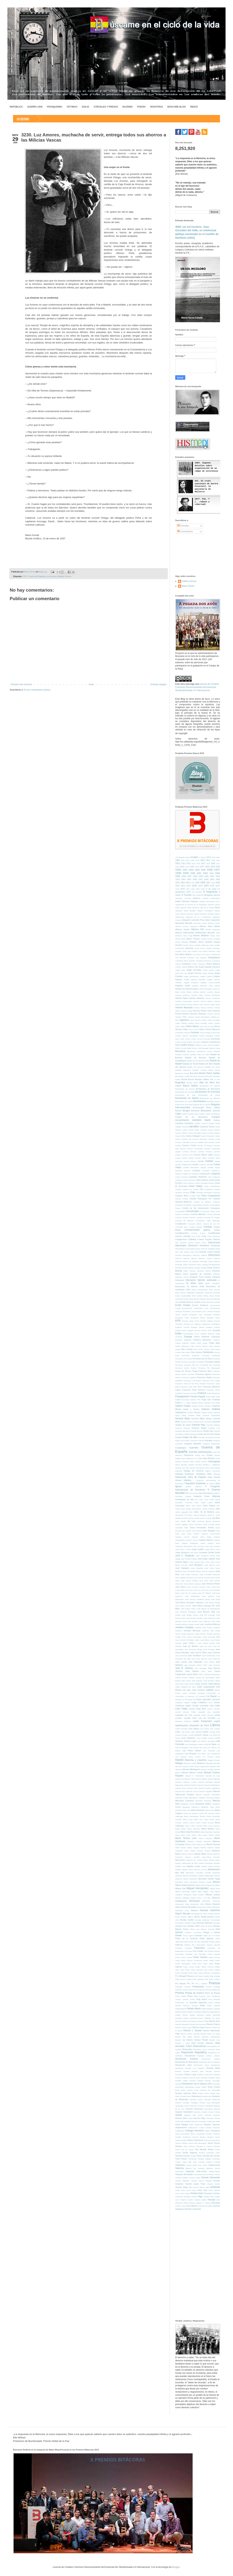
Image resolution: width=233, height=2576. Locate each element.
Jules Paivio (186, 1681)
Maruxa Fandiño (192, 1857)
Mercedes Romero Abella (201, 1882)
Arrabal (191, 1023)
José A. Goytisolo (184, 1555)
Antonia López (197, 995)
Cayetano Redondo (198, 1177)
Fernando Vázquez (183, 1365)
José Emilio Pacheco (189, 1574)
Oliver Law (194, 1929)
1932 (185, 870)
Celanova (216, 1177)
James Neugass (199, 1515)
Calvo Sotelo (199, 1114)
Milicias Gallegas (182, 1898)
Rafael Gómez (181, 2015)
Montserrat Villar (197, 1904)
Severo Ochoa (214, 2112)
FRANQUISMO (54, 106)
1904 (197, 860)
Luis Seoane (181, 1757)
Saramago (179, 2106)
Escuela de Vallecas (192, 1324)
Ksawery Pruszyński (207, 1693)
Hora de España (197, 1477)
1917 (203, 863)
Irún (196, 1499)
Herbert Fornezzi (195, 1465)
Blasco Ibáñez (190, 1085)
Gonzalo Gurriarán (205, 1437)
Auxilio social (180, 1042)
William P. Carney (203, 2203)
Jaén (218, 1509)
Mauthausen (214, 1869)
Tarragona (215, 2131)
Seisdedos (188, 2112)
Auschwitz (215, 1039)
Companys (215, 1208)
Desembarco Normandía (185, 1249)
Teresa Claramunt (195, 2140)
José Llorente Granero (196, 1587)
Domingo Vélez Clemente (185, 1265)
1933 (190, 870)
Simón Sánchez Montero (209, 2115)
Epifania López (213, 1318)
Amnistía (189, 948)
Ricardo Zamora (213, 2071)
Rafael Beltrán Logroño (210, 2009)
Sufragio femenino (194, 2130)
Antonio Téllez (181, 1017)
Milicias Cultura (212, 1894)
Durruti (178, 1270)
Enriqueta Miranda (212, 1315)
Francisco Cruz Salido (211, 1381)
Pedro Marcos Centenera (191, 1960)
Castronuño (205, 1174)
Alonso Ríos (215, 936)
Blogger (176, 2567)
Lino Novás (204, 1729)
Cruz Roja (196, 1236)
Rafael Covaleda (194, 2012)
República (201, 2052)
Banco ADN (197, 1048)
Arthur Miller (180, 1026)
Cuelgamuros (181, 1239)
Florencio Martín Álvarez (186, 1368)
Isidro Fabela (209, 1505)
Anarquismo (214, 957)
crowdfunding (214, 1233)
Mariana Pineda (194, 1841)
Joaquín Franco (192, 1540)
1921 (218, 863)
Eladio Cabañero (212, 1283)
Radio (202, 2005)
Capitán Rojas (214, 1123)
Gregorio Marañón (192, 1444)
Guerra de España (36, 576)
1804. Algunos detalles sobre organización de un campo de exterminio (206, 467)
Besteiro (198, 1079)
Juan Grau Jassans (199, 1659)
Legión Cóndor (192, 1705)
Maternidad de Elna (190, 1863)
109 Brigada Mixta (182, 857)
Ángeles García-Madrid (210, 983)
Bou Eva (184, 1105)
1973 (194, 885)
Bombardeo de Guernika (207, 1092)
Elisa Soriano (180, 1293)
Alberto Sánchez (186, 914)
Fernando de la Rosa (183, 1359)
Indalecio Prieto (202, 1496)
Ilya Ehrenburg (205, 1493)
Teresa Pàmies (181, 2143)
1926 (197, 867)
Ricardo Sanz (198, 2071)
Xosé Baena (191, 2206)
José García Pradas (189, 1581)
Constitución (180, 1224)
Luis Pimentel (209, 1751)
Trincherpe (192, 2159)
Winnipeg (216, 2203)
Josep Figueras (187, 1634)
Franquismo (182, 1396)
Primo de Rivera (212, 1993)
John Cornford (198, 1546)
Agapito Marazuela (207, 901)
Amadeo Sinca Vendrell (200, 942)
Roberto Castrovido (205, 2075)
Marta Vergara (193, 1848)
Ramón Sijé (180, 2040)
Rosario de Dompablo (210, 2090)
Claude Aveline (181, 1199)
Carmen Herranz (189, 1152)
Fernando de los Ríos (202, 1358)
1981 (188, 889)
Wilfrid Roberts (189, 2203)
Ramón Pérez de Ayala (210, 2034)
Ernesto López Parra (190, 1321)
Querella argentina (198, 2002)
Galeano (205, 1409)
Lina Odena (193, 1729)
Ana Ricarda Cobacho (184, 958)
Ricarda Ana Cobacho (195, 2068)
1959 (212, 879)
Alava (217, 907)
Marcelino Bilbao (213, 1798)
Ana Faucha (193, 951)
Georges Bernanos (182, 1431)
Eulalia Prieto (180, 1330)
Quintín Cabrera (182, 2006)
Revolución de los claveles (209, 2062)
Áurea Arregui (205, 1033)
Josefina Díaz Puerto (203, 1627)
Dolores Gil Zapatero (190, 1261)
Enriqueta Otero (182, 1318)
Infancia (216, 1496)
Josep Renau (200, 1634)
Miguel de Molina (213, 1885)
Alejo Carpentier (212, 920)
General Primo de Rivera (202, 1422)
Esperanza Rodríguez (211, 1324)
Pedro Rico (196, 1964)
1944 (217, 873)
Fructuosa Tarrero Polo (191, 1400)
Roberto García (188, 2078)
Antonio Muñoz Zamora (203, 1008)
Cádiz (178, 1113)
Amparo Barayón (213, 948)
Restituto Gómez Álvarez (208, 2056)
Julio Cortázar (198, 1690)
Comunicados (192, 1211)
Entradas (183, 525)
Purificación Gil (181, 2003)
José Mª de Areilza (189, 1593)
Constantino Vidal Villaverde (207, 1221)
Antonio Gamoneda (183, 1001)
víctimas (215, 2187)
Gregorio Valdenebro (211, 1444)
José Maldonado (192, 1596)
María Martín (180, 1829)
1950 (206, 876)
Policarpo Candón (183, 1987)
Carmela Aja (186, 1139)
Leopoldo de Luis (183, 1715)
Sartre (186, 2106)
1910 (218, 860)
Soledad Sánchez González (195, 2121)
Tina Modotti (201, 2149)
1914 (193, 863)
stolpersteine (181, 2127)
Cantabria (188, 1123)
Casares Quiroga (206, 1164)
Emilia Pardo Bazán (191, 1299)
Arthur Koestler (201, 1023)
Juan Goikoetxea (208, 1656)
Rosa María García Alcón (187, 2090)
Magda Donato (214, 1760)
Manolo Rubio (188, 1766)
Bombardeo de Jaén (185, 1095)
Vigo (200, 2196)
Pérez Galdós (214, 1970)
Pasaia (209, 1945)
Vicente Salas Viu (183, 2187)
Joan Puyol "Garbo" (190, 1534)
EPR (178, 1320)
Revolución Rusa (201, 2065)
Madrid (61, 576)
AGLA (217, 901)
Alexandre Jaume (200, 923)
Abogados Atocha (212, 895)
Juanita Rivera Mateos (184, 1678)
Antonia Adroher (199, 992)
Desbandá (215, 1245)
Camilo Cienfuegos (212, 1114)
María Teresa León (186, 1838)
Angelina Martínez (199, 986)
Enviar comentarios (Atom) (37, 690)
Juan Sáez (206, 1671)
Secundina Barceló (212, 2109)
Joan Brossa (197, 1531)
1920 (213, 863)
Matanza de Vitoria (194, 1860)
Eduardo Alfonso (204, 1271)
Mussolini (192, 1907)
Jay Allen (216, 1518)
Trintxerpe (216, 2159)
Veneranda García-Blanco (204, 2174)
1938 (178, 873)
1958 (206, 879)
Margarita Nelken (203, 1804)
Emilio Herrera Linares (190, 1302)
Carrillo (200, 1161)
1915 (198, 863)
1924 (187, 867)
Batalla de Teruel (190, 1064)
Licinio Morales (181, 1729)
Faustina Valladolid (183, 1340)
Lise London (215, 1729)
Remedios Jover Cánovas (204, 2049)
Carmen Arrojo (214, 1139)
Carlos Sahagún (193, 1136)
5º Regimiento (210, 892)
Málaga (178, 1763)
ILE (186, 1493)
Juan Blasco (205, 1640)
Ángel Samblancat (191, 976)
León (217, 1705)
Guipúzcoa (188, 1455)
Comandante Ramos (200, 1205)
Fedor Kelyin (202, 1343)
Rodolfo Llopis (214, 2078)
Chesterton (208, 1189)
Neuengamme (196, 1914)
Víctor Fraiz (180, 2190)
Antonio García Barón (202, 1001)
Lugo (193, 1741)
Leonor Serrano (213, 1709)
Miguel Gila (180, 1888)
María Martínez (193, 1829)
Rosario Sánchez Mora (186, 2093)
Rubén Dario (203, 2093)
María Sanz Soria (183, 1835)
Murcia (184, 1907)
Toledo (211, 2149)
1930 (217, 866)
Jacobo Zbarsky (208, 1509)
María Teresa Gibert (211, 1835)
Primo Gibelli (180, 1996)
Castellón (206, 1171)
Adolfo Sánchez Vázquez (186, 901)
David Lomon (201, 1243)
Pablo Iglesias (206, 1938)
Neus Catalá (208, 1914)
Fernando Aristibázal (211, 1356)
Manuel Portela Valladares (209, 1788)
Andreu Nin (193, 967)
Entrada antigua (158, 684)
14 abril (194, 857)
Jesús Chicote (208, 1524)
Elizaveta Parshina (212, 1293)
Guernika (193, 1447)
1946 (183, 876)
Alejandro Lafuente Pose (193, 920)
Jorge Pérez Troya (212, 1549)
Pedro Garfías (200, 1957)
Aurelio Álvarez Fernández (186, 1036)
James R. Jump (213, 1515)
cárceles (194, 1126)
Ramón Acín (214, 2021)
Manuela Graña (181, 1798)
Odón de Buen (206, 1926)
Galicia (216, 1409)
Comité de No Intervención (195, 1208)
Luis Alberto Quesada (206, 1741)
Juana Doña (191, 1674)
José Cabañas (197, 1568)
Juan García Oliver (198, 1652)
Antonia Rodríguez (212, 995)
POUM (190, 1990)
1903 (192, 860)
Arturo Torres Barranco (209, 1029)
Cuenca (192, 1239)
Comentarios (185, 531)
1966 (202, 882)
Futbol (178, 1403)
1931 (178, 869)
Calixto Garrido (187, 1114)
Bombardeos (199, 1101)
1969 (217, 882)
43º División (197, 892)
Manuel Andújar (207, 1769)
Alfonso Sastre (182, 929)
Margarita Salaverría (190, 1807)
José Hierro (180, 1587)
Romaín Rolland (197, 2081)
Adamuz (196, 898)
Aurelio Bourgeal (206, 1036)
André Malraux (213, 964)
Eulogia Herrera (193, 1330)
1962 (182, 882)
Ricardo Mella (213, 2068)
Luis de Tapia (210, 1744)
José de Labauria (208, 1571)
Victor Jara (202, 2190)
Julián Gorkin (189, 1684)
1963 (187, 882)
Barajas (205, 1048)
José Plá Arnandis (207, 1615)
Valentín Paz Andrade (194, 2168)
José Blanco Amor (212, 1565)
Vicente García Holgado (201, 2181)
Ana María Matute (183, 954)
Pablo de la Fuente (211, 1936)
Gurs (203, 1455)
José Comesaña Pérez (191, 1571)
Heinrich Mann (188, 1462)
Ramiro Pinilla (202, 2021)
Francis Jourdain (187, 1374)
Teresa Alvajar (181, 2140)
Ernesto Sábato (206, 1321)
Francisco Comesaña (192, 1381)
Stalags (184, 2124)
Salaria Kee (207, 2096)
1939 (186, 873)
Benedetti (194, 1073)
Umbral (217, 2162)
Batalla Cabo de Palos (200, 1055)
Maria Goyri (188, 1819)
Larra (210, 1702)
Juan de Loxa (205, 1646)
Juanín (200, 1674)
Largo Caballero (199, 1702)
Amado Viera (188, 945)
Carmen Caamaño (182, 1142)
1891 (183, 860)
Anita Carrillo (214, 986)
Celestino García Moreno (185, 1180)
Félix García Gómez (199, 1346)
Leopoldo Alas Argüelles (209, 1712)
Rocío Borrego (201, 2078)
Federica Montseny (202, 1340)
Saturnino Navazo (197, 2106)
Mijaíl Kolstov (198, 1895)
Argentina (184, 1020)
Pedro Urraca (188, 1967)
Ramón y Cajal (182, 2043)
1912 (183, 863)
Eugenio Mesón (197, 1327)
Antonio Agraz (181, 998)
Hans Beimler (209, 1458)
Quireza (194, 2006)
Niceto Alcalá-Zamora (204, 1917)
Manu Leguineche (202, 1766)
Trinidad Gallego (204, 2159)
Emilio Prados (182, 1305)
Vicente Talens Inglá (201, 2187)
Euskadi (216, 1330)
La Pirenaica (187, 1699)
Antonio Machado (184, 1007)
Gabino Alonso (189, 581)
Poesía (214, 1983)
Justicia (209, 1690)
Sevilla (178, 2115)
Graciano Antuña (197, 1441)
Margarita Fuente (187, 1804)
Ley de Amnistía (207, 1718)
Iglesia (178, 1486)
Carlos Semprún (207, 1136)
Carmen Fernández (195, 1149)
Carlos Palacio (214, 1133)
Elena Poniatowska (200, 1290)
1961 (177, 882)
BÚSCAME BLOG (176, 106)
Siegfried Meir (190, 2115)
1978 (177, 889)
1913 (188, 863)
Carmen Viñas (214, 1158)
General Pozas (186, 1422)
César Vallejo (195, 1186)
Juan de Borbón (190, 1646)
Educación (190, 1280)
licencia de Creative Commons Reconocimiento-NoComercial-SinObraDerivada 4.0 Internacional (197, 687)
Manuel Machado (205, 1782)
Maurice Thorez (200, 1870)
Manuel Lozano (190, 1782)
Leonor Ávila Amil (197, 1709)
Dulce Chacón (213, 1268)
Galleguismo (180, 1412)
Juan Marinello (195, 1662)
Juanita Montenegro (212, 1674)
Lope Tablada (196, 1732)
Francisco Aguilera (189, 1377)
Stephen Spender (212, 2124)
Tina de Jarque (187, 2149)
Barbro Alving (214, 1048)
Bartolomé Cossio (204, 1051)
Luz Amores (51, 576)
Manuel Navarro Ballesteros (209, 1785)
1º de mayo (211, 889)
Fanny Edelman (202, 1337)
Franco (202, 1393)
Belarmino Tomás (182, 1073)
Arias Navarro (195, 1020)
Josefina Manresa (191, 1630)
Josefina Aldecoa (212, 1624)
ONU (217, 1929)
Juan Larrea (181, 1662)
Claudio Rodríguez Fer (201, 1198)
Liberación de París (199, 1725)
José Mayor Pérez (188, 1609)
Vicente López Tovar (195, 2184)
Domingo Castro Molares (210, 1261)
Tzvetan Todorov (205, 2162)
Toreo (199, 2156)
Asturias (195, 1032)
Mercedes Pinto (181, 1882)
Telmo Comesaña (197, 2134)
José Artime (210, 1562)
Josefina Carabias (184, 1627)
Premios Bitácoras (212, 1990)
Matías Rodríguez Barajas (209, 1863)
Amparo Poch (181, 951)
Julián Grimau (201, 1684)
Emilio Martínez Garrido (210, 1302)
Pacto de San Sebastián (199, 1942)
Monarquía (194, 1901)
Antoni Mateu (185, 992)
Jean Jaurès (180, 1521)
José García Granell (201, 1578)
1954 (183, 879)
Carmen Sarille (187, 1158)
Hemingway (214, 1461)
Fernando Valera (212, 1362)
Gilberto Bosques (191, 1434)
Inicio (91, 684)
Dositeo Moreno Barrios (184, 1268)
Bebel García (214, 1070)
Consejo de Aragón (212, 1217)
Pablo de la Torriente (186, 1938)
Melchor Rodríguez (190, 1876)
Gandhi (190, 1412)
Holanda (216, 1474)
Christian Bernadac (204, 1193)
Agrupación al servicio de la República (191, 905)
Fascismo (215, 1337)
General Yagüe (199, 1428)
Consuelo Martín (195, 1224)
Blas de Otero (207, 1082)
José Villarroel (204, 1621)
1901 (187, 860)
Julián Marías (214, 1684)
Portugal (216, 1987)
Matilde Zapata (181, 1870)
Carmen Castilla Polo (198, 1142)
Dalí (176, 1243)
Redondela (187, 2049)
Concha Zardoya (196, 1217)
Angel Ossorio (194, 973)
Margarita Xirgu (207, 1807)
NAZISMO (127, 106)
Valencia (179, 2168)
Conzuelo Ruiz (181, 1227)
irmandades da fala (184, 1499)
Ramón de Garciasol (198, 2024)
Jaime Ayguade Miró (184, 1512)
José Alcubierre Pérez (205, 1556)
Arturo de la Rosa (206, 1026)
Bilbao (206, 1079)
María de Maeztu (191, 1813)
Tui (189, 2162)
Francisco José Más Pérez (191, 1387)
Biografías (180, 1082)
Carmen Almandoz (199, 1139)
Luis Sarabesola (213, 1754)
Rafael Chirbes (181, 2012)
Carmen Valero (201, 1158)
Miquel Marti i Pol (198, 1898)
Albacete (178, 911)
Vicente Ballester (182, 2181)
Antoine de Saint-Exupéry (186, 989)
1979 (182, 889)
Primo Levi (192, 1996)
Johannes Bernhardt (183, 1546)
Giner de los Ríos (206, 1434)
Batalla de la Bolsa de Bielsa (198, 1061)
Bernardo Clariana (197, 1076)
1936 (210, 869)
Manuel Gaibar (201, 1779)
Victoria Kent (196, 2193)
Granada (208, 1440)
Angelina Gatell (182, 985)
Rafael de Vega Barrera (210, 2012)
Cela (209, 1177)
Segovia (178, 2112)
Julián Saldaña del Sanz (185, 1687)
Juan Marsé (209, 1662)
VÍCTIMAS (72, 106)
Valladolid (190, 2171)
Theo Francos (189, 2146)
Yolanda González (205, 2206)
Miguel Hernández (198, 1888)
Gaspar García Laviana (210, 1412)
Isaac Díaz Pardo (206, 1499)
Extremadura (188, 1334)
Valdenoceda (214, 2165)
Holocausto (180, 1477)
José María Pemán (183, 1606)
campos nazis (201, 1119)
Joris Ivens (194, 1553)
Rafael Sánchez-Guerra (193, 2018)
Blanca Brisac (192, 1083)
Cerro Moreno (188, 1183)
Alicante (211, 932)
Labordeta (206, 1699)
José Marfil (215, 1599)
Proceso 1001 (205, 1996)
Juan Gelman (214, 1652)
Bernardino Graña (182, 1076)
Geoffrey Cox (214, 1428)
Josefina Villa (208, 1631)
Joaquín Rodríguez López (193, 1543)
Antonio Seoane (213, 1014)
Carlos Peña (180, 1136)
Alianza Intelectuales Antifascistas (190, 932)
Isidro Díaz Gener (193, 1506)
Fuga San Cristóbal (211, 1399)
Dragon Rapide (201, 1268)
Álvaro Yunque (193, 939)
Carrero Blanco (190, 1161)
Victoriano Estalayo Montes (186, 2197)
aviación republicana (210, 1042)
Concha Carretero (182, 1214)
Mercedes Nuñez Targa (209, 1879)
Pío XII (190, 1983)
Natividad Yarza (182, 1910)
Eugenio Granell (182, 1327)
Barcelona (180, 1051)
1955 (189, 879)
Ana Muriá (196, 954)
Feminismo (208, 1352)
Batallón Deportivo (183, 1070)
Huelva (178, 1480)
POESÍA (141, 106)
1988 (202, 889)
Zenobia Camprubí (192, 2209)
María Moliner (207, 1829)
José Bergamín (196, 1565)
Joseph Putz (180, 1637)
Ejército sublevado (207, 1280)
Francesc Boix (205, 1371)
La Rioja (197, 1699)
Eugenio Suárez (213, 1327)
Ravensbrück (199, 2046)
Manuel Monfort (190, 1785)
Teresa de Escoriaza (212, 2140)
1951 (212, 876)
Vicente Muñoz (213, 2184)
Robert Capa (190, 2074)
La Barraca (189, 1696)
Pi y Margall (180, 1976)
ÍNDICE (194, 106)
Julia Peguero (197, 1681)
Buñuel (178, 1111)
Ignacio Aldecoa (193, 1486)
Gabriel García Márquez (201, 1406)
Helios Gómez (201, 1462)
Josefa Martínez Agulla (184, 1624)
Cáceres (216, 1111)
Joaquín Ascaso (182, 1537)
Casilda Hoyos (213, 1167)
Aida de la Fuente (207, 908)
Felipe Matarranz (182, 1346)
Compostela (180, 1211)
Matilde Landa (193, 1866)
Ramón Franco (213, 2024)
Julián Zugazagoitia (206, 1687)
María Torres (188, 586)
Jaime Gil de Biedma (204, 1512)
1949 (201, 876)
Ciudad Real (195, 1196)
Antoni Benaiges (205, 989)
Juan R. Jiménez (184, 1668)
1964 (192, 883)
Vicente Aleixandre (210, 2177)
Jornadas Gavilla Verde (209, 1552)
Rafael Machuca (197, 2015)
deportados (180, 1245)
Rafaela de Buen (212, 2018)
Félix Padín (185, 1352)
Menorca (178, 1879)
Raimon (178, 2021)
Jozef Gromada (208, 1637)
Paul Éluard (208, 1951)
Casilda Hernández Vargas (194, 1167)
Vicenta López (194, 2178)
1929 (212, 866)
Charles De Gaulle (190, 1189)
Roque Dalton (201, 2087)
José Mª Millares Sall (206, 1593)
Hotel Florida (214, 1477)
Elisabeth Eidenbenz (195, 1293)
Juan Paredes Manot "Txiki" (195, 1665)
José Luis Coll (198, 1590)
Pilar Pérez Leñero (212, 1979)
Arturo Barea (192, 1026)
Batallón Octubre (200, 1070)
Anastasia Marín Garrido (185, 961)
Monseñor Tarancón (211, 1901)
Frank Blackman (213, 1393)
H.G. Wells (198, 1458)
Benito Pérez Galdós (209, 1073)
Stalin (191, 2125)
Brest (190, 1105)
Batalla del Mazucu (195, 1067)
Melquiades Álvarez (212, 1876)
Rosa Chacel (214, 2087)
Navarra (194, 1910)
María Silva (196, 1835)
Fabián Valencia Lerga (210, 1334)
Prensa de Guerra (194, 1993)
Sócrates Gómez (213, 2118)
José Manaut (208, 1596)
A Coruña (186, 895)
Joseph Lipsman (213, 1634)
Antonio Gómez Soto (194, 1004)
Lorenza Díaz (214, 1732)
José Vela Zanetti (190, 1621)
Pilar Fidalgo (215, 1976)
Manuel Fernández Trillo (185, 1779)
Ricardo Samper (182, 2071)
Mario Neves (180, 1848)
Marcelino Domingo (203, 1801)
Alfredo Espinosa (212, 929)
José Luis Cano (186, 1590)
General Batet (194, 1415)
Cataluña (215, 1173)
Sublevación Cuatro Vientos (200, 2128)
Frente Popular (197, 1396)
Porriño (209, 1987)
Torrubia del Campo (211, 2156)
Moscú (208, 1904)
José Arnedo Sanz (196, 1562)
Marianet (207, 1841)
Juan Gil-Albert (194, 1655)
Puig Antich (201, 1999)
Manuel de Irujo (213, 1776)
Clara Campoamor (210, 1195)
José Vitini (215, 1621)
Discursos (214, 1254)
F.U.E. (197, 1334)
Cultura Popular (204, 1239)
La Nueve (212, 1696)
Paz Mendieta (200, 1954)
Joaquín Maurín (206, 1540)
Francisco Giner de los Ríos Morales (190, 1384)
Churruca (216, 1193)
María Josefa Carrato (205, 1823)
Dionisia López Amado (209, 1252)
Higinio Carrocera (212, 1471)
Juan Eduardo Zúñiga (193, 1649)
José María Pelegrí (212, 1603)
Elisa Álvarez (214, 1290)
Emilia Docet (208, 1296)
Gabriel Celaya (183, 1406)
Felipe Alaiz (214, 1343)
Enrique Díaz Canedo (204, 1311)
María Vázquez (205, 1838)
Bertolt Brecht (187, 1079)
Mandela (209, 1763)
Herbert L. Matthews (211, 1465)
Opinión (179, 1932)
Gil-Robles (179, 1434)
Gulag (197, 1455)
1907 (208, 860)
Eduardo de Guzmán (200, 1274)
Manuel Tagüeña (205, 1791)
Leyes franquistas (202, 1721)
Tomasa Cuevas (182, 2156)
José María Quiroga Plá (203, 1606)
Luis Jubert (211, 1747)
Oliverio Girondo (207, 1929)
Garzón (197, 1412)
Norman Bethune (204, 1923)
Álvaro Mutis (180, 939)
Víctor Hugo (191, 2190)
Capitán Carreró (200, 1123)
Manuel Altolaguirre (191, 1769)
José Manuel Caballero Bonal (197, 1599)
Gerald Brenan (197, 1431)
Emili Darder (197, 1296)
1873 (208, 857)
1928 (207, 866)
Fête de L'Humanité (200, 1365)
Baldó (189, 1048)
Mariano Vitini (190, 1844)
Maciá (217, 1757)
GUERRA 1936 (34, 106)
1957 (200, 879)
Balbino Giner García (204, 1045)
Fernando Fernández (196, 1362)
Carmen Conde (189, 1145)
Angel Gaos (180, 970)
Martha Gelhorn (207, 1848)
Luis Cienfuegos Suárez (194, 1744)
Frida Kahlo (210, 1397)
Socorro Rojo (199, 2118)
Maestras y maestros (196, 1760)
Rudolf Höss (186, 2096)
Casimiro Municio (182, 1171)
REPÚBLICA (16, 106)
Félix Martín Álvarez (201, 1349)
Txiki (195, 2162)
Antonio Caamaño (212, 998)
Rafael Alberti (194, 2008)
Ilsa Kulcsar (193, 1493)
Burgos (186, 1110)
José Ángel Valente (206, 1559)
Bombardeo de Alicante (209, 1086)
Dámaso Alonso (186, 1243)
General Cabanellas (211, 1415)
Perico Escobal (181, 1973)
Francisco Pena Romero (193, 1390)
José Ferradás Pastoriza (209, 1574)
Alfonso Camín (214, 923)
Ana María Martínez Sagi (209, 951)
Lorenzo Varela (201, 1735)
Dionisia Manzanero (183, 1255)
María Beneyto (197, 1810)
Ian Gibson (210, 1483)
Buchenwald (198, 1107)
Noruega (216, 1923)
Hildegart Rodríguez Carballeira (190, 1474)
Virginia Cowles (186, 2200)
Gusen (210, 1455)
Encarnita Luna (189, 1311)
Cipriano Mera (181, 1196)
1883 (218, 857)
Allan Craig (187, 936)
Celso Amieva (202, 1180)
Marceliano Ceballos (197, 1798)
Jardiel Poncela (181, 1518)
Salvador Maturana (212, 2099)
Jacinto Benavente (193, 1509)
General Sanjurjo (182, 1428)
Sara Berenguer (213, 2103)
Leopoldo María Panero (203, 1715)
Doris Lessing (202, 1265)
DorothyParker (214, 1265)
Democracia (214, 1242)
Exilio (178, 1333)
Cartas (209, 1161)
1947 (189, 876)
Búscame (195, 1111)
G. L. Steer (186, 1403)
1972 (188, 886)
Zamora (216, 2206)
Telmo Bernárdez (182, 2134)
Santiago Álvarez (198, 2103)
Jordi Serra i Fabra (183, 1549)
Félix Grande (187, 1349)
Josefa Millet (199, 1624)
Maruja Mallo (200, 1854)
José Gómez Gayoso (192, 1584)
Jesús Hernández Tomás (202, 1527)
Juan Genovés (181, 1656)
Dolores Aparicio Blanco (186, 1258)
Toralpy (193, 2156)
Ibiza (218, 1483)
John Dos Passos (212, 1546)
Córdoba (208, 1227)
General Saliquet (213, 1425)
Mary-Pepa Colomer (211, 1857)
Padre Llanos (214, 1942)
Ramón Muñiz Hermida (190, 2034)
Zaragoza (179, 2209)
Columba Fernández (183, 1205)
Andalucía (186, 964)
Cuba (203, 1236)
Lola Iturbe (185, 1732)
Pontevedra (198, 1986)
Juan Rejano (192, 1671)
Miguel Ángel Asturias (185, 1885)
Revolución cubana (211, 2059)
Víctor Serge (185, 2193)
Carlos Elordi (187, 1130)
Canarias (179, 1123)
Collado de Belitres (202, 1202)
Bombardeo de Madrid (187, 1098)
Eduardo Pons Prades (200, 1277)
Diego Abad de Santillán (205, 1249)
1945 (177, 876)
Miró (209, 1898)
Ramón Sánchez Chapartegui (207, 2037)
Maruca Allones (187, 1854)
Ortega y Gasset (211, 1932)
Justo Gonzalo (189, 1693)
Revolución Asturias (186, 2059)
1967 (208, 882)
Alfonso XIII (197, 929)
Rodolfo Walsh (181, 2081)
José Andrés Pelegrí (189, 1559)
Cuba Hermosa (213, 1236)
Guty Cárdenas (187, 1458)
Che (201, 1189)
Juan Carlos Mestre (206, 1643)
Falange (188, 1336)
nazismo (215, 1910)
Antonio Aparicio (196, 998)
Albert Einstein (190, 911)
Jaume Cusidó (193, 1518)
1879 (213, 857)
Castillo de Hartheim (190, 1174)
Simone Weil (181, 2118)
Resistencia (190, 2056)
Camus (217, 1120)
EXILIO (85, 106)
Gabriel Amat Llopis (212, 1403)
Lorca (205, 1731)
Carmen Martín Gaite (203, 1155)
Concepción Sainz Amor (210, 1211)
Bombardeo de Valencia (210, 1098)
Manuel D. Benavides (194, 1776)
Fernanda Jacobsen (190, 1356)
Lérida (217, 1715)
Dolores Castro (205, 1258)
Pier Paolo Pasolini (201, 1976)
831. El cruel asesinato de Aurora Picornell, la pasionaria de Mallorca (206, 486)
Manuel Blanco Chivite (192, 1772)
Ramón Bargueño (182, 2024)
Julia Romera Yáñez (211, 1681)
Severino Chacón (200, 2112)
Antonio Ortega (186, 1011)
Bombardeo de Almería (185, 1089)
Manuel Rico (180, 1791)
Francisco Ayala (204, 1377)
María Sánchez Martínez (210, 1832)
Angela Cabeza (206, 976)
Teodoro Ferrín (213, 2137)
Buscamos (206, 1110)
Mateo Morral (208, 1860)
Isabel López (206, 1502)
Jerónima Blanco (204, 1521)
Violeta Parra (208, 2197)
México (216, 1882)
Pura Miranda (214, 1999)
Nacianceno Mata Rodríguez (208, 1907)
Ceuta (206, 1186)
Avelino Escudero (194, 1042)
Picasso (190, 1976)
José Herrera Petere (210, 1584)
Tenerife (209, 2134)
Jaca (183, 1509)
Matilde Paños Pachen (210, 1866)
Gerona (217, 1431)
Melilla (201, 1876)
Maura (190, 1870)
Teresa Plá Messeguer (197, 2143)
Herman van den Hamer (185, 1468)
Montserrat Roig (182, 1904)
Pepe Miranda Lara (199, 1970)
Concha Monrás (181, 1217)
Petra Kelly (192, 1973)
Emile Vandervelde (183, 1296)
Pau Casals (198, 1951)
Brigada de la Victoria (202, 1105)
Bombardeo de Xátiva (184, 1101)
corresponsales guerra (197, 1230)
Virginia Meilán (200, 2200)
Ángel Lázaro (208, 970)
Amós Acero (199, 948)
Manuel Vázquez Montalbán (208, 1795)
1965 (197, 882)
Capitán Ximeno (181, 1127)
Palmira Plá (189, 1945)
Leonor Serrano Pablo (185, 1712)
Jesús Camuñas (195, 1524)
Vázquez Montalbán (184, 2174)
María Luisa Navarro (211, 1826)
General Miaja (182, 1418)
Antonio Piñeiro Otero (202, 1011)
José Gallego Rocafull (184, 1578)
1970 (177, 886)
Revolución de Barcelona (186, 2062)
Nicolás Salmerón (202, 1920)
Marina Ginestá (213, 1844)
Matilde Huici (180, 1866)
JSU (218, 1637)
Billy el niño (215, 1079)
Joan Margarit (209, 1531)
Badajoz (191, 1045)
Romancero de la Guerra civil (196, 2083)
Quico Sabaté (214, 2003)
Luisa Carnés (194, 1757)
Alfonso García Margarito (186, 926)
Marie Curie (201, 1844)
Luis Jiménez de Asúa (198, 1747)
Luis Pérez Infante (191, 1750)
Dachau (216, 1239)
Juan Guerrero (214, 1659)
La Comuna (200, 1696)
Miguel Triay (208, 1891)
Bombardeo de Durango (185, 1092)
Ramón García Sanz (183, 2027)
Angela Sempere (191, 983)
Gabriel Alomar (197, 1403)
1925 (192, 866)
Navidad (204, 1910)
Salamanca (197, 2096)
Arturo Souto (193, 1029)
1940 (192, 873)
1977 (217, 886)
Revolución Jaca (183, 2065)
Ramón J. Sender (192, 2030)
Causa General (181, 1177)
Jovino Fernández (194, 1637)
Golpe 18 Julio (190, 1437)
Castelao (196, 1170)
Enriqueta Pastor (198, 1318)
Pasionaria (199, 1948)
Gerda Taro (208, 1431)
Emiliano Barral (205, 1299)
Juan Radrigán (200, 1668)
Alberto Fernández (205, 911)
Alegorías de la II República (198, 917)
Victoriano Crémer (212, 2193)
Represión (187, 2052)
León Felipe (181, 1708)
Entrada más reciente (21, 684)
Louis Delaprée (188, 1738)
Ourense (198, 1935)
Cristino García (198, 1233)
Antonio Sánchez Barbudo (194, 1014)
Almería (205, 935)
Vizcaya (211, 2199)
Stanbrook (198, 2125)
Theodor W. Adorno (204, 2146)
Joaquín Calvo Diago (202, 1537)
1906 (202, 860)
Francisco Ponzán (189, 1393)
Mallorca (201, 1763)
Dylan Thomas (189, 1271)
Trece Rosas (181, 2159)
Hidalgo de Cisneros (194, 1471)
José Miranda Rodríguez (185, 1612)
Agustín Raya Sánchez (189, 908)
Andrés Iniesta (181, 967)
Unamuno (180, 2165)
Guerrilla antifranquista (200, 1452)
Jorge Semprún (182, 1552)
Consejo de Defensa (184, 1221)
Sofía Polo (179, 2121)
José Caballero (182, 1568)
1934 (197, 870)
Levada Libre (190, 1718)
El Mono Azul (194, 1283)
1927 (202, 866)
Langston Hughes (182, 1702)
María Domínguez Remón (195, 1816)
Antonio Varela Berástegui (198, 1017)
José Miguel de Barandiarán (208, 1609)
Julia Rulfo (179, 1684)
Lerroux (178, 1718)
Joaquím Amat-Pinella (210, 1534)
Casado (194, 1164)
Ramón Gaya (198, 2027)
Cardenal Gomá (207, 1127)
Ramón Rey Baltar (183, 2037)
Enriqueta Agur (195, 1315)
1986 (198, 889)
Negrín (178, 1913)
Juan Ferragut (209, 1649)
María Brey (209, 1810)
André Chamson (198, 964)
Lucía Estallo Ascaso (205, 1738)
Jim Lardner (186, 1531)
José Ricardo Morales (194, 1618)
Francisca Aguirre (203, 1374)
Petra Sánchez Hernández (209, 1973)
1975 (206, 885)
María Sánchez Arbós (190, 1832)
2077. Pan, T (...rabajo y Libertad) (202, 501)
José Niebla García (190, 1615)
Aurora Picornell (203, 1039)
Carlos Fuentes (200, 1130)
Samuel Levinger (182, 2103)
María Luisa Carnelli (193, 1826)
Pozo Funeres (199, 1990)
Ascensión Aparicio (182, 1033)
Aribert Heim (207, 1020)
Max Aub (179, 1872)
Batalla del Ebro (206, 1064)
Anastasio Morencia (203, 961)
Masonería (180, 1860)
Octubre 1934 (193, 1926)
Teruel (210, 2143)
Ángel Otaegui (208, 973)
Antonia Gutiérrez (182, 995)
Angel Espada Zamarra (209, 967)
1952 (217, 876)
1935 (203, 870)
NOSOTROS (156, 106)
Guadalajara (180, 1448)
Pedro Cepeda (213, 1954)
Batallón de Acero (212, 1067)
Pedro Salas (208, 1964)
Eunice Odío (206, 1330)
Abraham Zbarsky (183, 898)
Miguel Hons (215, 1888)
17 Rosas (202, 857)
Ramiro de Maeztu (189, 2021)
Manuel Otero (180, 1788)
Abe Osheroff (197, 895)
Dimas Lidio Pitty (191, 1252)
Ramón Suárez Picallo (197, 2040)
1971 (183, 886)
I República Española (194, 1483)
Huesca (187, 1480)
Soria (177, 2124)
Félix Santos (196, 1352)
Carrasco (178, 1161)
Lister (177, 1732)
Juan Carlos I (189, 1643)
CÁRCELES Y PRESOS (106, 106)
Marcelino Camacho (184, 1800)
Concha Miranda (213, 1214)
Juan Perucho (214, 1665)
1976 (212, 886)
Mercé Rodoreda (190, 1879)
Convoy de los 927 (211, 1224)
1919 (208, 863)
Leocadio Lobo (207, 1705)
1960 (217, 879)
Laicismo (216, 1699)
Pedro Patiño (208, 1960)
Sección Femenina (194, 2109)
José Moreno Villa (206, 1612)
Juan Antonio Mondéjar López (187, 1640)
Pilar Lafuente (198, 1979)
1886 (177, 860)
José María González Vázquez (189, 1602)
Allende (196, 935)
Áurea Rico (215, 1033)
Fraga (194, 1371)
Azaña (183, 1045)
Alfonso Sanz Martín (209, 926)
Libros (215, 1725)
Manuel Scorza (192, 1791)
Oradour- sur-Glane (193, 1932)
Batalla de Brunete (195, 1057)
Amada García (206, 939)
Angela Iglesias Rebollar (194, 980)
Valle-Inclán (201, 2171)
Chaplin (178, 1189)
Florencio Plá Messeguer (209, 1368)
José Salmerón (209, 1618)
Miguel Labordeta (182, 1891)
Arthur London (214, 1023)
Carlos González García (197, 1133)
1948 (195, 876)
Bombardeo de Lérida (209, 1095)
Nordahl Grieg (190, 1923)
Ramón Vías (214, 2040)
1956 (195, 879)
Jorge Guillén (198, 1549)
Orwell (178, 1935)
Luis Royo (201, 1754)
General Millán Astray (201, 1418)
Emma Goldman (200, 1305)
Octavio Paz (180, 1926)
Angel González (194, 970)
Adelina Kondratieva (211, 898)
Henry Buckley (181, 1465)
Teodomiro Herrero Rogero (194, 2137)
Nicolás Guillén (187, 1920)
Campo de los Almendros (191, 1117)
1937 (25, 576)
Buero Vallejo (213, 1107)
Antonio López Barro (212, 1004)
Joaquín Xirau (213, 1543)
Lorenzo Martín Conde (184, 1735)
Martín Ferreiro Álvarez (200, 1851)
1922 (177, 867)
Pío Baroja (180, 1983)
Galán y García (191, 1409)
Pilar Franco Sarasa (183, 1979)
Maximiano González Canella (198, 1873)
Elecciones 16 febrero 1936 (189, 1286)
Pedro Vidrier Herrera (204, 1967)
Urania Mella (191, 2165)
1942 (205, 873)
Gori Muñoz (185, 1441)
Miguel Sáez (196, 1891)
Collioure (216, 1202)
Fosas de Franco (183, 1371)
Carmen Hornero (205, 1152)
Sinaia (190, 2118)
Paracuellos (200, 1945)
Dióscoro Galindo (200, 1255)
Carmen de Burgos (205, 1145)
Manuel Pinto (192, 1788)
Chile (192, 1192)
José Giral (203, 1581)
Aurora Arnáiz (190, 1039)
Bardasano (191, 1051)
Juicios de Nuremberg (205, 1678)
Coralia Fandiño (195, 1227)
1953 (177, 879)
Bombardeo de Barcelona (208, 1089)
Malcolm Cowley (190, 1763)
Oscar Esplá (188, 1936)
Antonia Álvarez (213, 992)
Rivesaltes (179, 2075)
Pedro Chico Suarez (183, 1957)
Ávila (177, 1045)
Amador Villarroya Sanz (204, 945)
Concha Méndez (198, 1214)
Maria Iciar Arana (201, 1819)
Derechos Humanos (198, 1245)
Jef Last (191, 1521)
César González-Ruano (204, 1183)
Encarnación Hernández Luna (195, 1308)
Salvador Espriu (196, 2099)
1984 (193, 889)
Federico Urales (188, 1343)
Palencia (179, 1945)
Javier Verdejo (205, 1518)
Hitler (209, 1474)
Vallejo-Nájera (214, 2171)
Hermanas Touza (203, 1468)
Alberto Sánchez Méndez (204, 914)
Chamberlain (215, 1186)
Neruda (186, 1913)
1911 (177, 863)
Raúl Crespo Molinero (202, 2043)
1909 (213, 860)
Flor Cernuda (214, 1365)
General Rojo (198, 1425)
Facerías (178, 1337)
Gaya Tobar (180, 1415)
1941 (198, 873)
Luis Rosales (190, 1753)
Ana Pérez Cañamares (210, 954)
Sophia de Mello (213, 2121)
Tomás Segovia (189, 2152)
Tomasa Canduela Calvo (209, 2153)
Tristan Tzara (181, 2162)
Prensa (68, 576)
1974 (200, 886)
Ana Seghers (201, 958)
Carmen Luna (187, 1155)
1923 (182, 866)
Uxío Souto (202, 2165)
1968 (213, 883)
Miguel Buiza (200, 1885)
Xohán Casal (180, 2206)
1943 (211, 873)
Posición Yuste (181, 1990)
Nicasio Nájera (187, 1917)
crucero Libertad (182, 1236)
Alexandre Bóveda (183, 923)
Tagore (207, 2131)
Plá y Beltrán (201, 1984)
